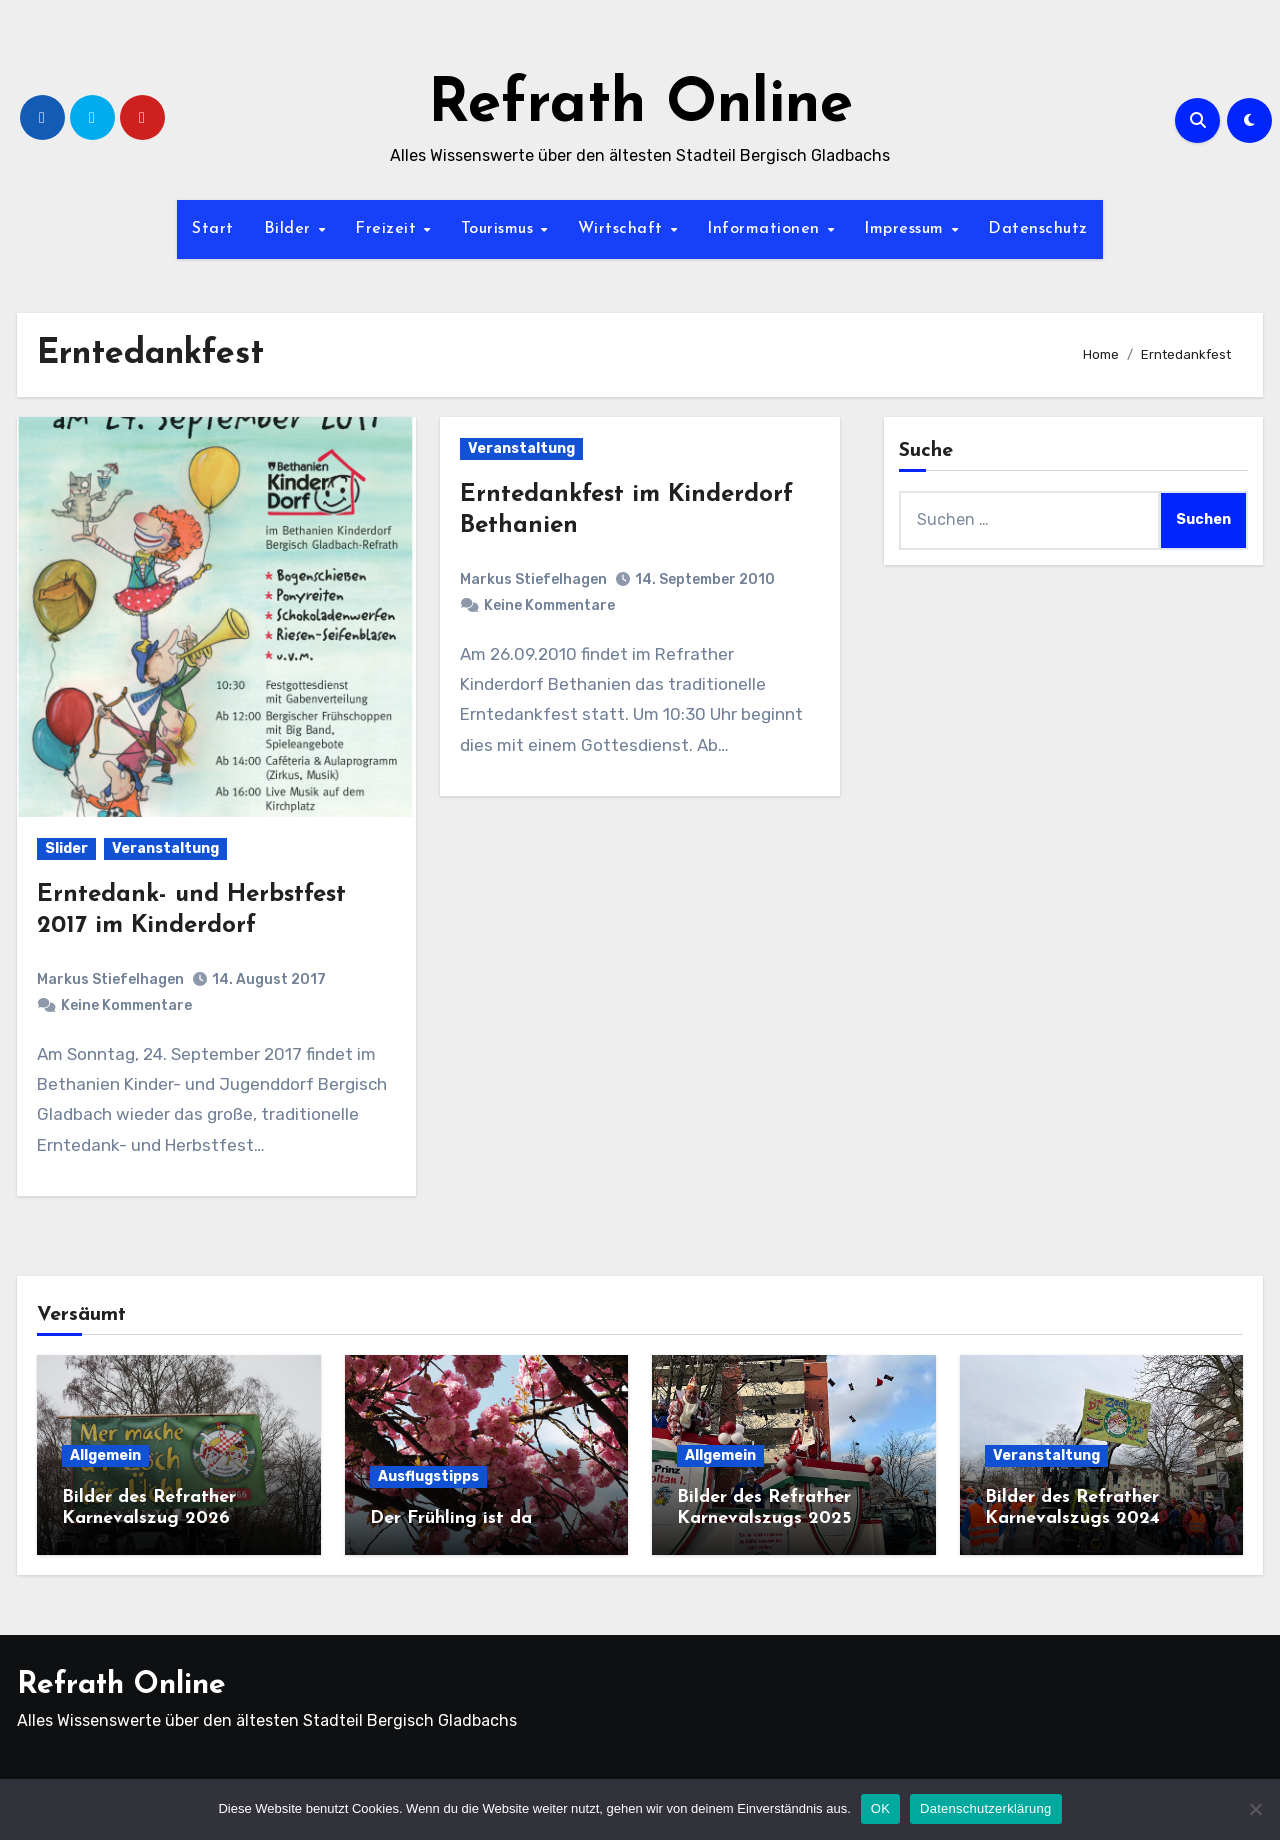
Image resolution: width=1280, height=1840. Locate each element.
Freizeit (388, 229)
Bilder (290, 229)
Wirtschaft (623, 229)
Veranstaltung (165, 848)
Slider (66, 848)
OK (880, 1808)
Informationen (766, 229)
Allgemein (105, 1455)
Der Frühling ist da (451, 1518)
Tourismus (500, 229)
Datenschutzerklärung (985, 1808)
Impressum (906, 229)
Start (213, 229)
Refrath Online (640, 106)
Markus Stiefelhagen (110, 979)
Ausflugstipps (428, 1476)
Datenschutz (1038, 229)
